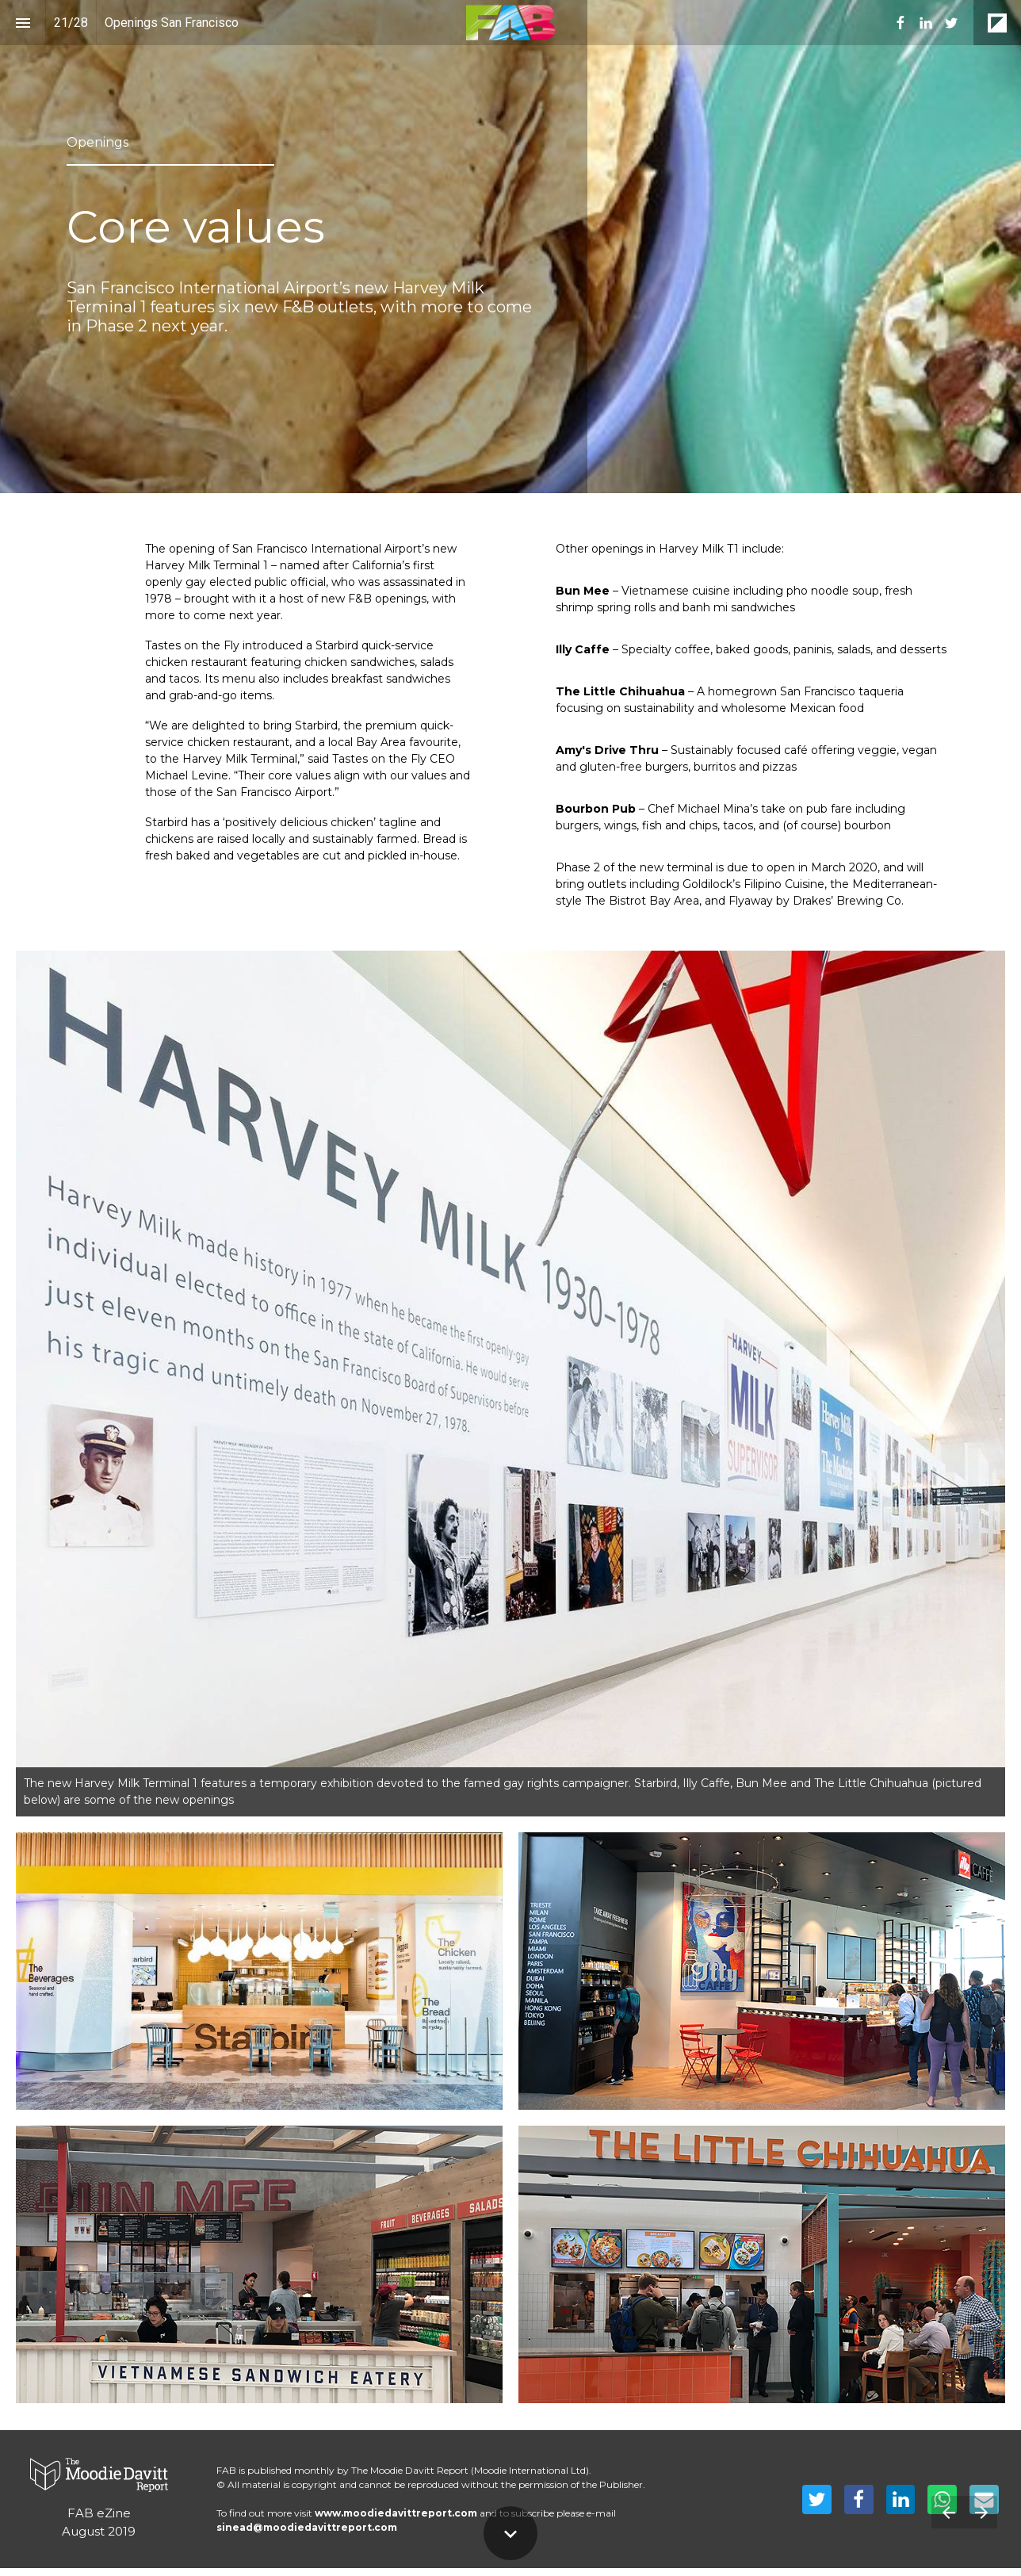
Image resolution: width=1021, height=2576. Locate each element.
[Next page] (981, 2512)
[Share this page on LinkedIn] (901, 2499)
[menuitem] (900, 23)
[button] (510, 22)
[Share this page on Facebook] (859, 2499)
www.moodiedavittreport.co (391, 2513)
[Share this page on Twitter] (817, 2499)
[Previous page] (948, 2512)
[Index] (22, 22)
